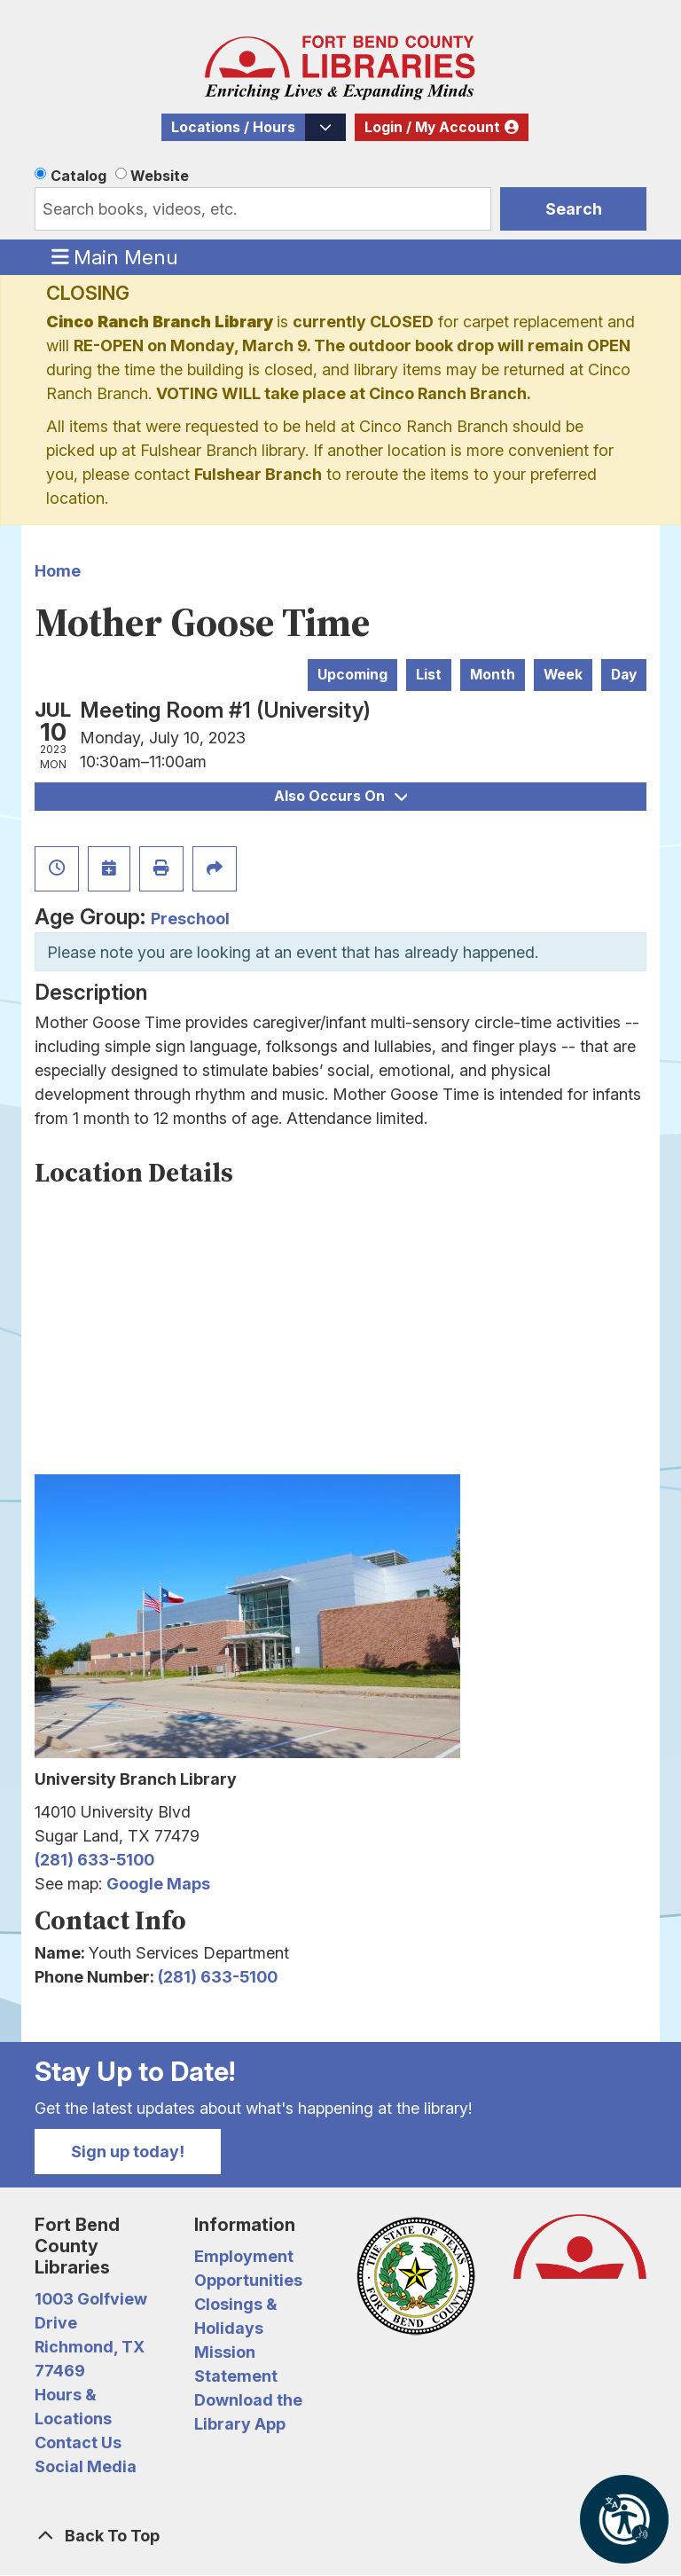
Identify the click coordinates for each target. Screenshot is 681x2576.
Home (58, 571)
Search (573, 209)
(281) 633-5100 (94, 1859)
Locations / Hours (233, 127)
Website (159, 176)
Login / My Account (432, 127)
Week (563, 674)
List (429, 674)
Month (492, 674)
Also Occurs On (340, 796)
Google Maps (158, 1883)
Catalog (78, 176)
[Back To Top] (340, 2536)
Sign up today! (127, 2151)
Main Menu (115, 256)
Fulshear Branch (258, 474)
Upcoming (352, 674)
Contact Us (78, 2442)
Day (624, 674)
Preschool (190, 918)
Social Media (86, 2466)
